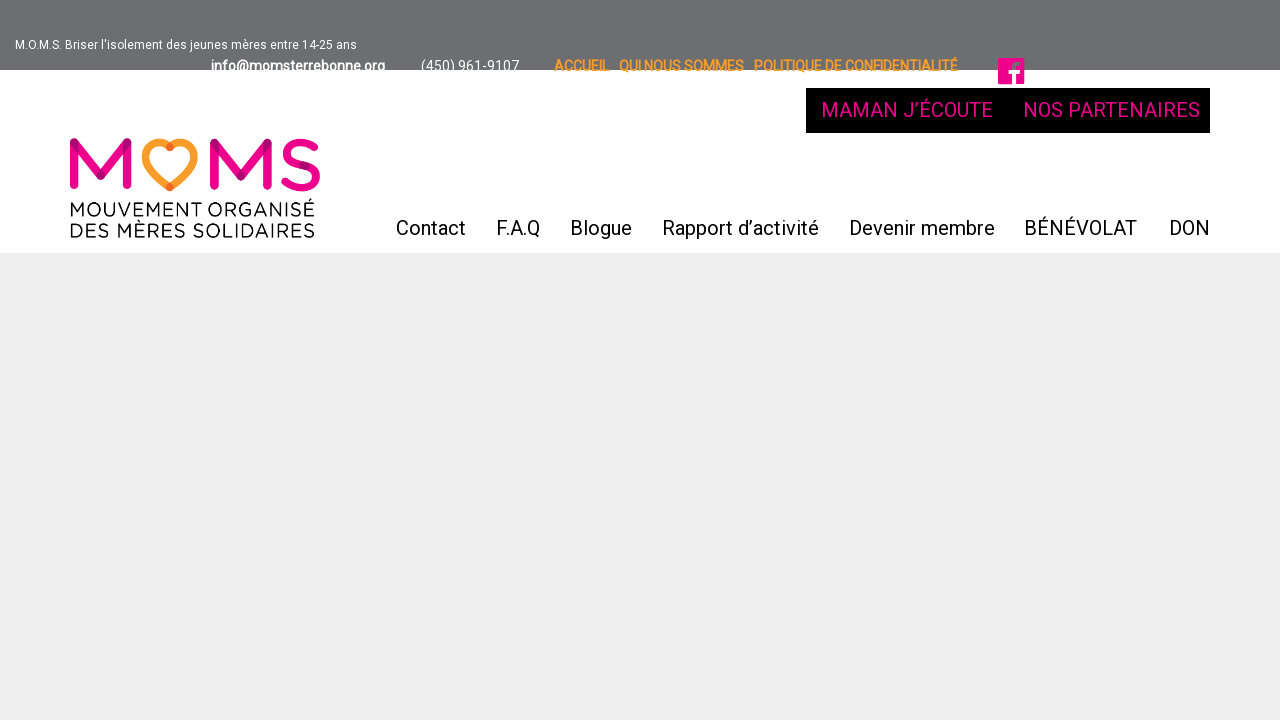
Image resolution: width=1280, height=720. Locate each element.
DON (1189, 228)
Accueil (581, 66)
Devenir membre (922, 175)
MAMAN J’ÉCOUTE (907, 110)
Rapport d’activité (740, 175)
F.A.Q (518, 175)
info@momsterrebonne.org (296, 66)
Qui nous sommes (681, 66)
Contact (431, 175)
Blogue (601, 175)
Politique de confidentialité (856, 66)
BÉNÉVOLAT (1080, 228)
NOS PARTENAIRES (1111, 110)
